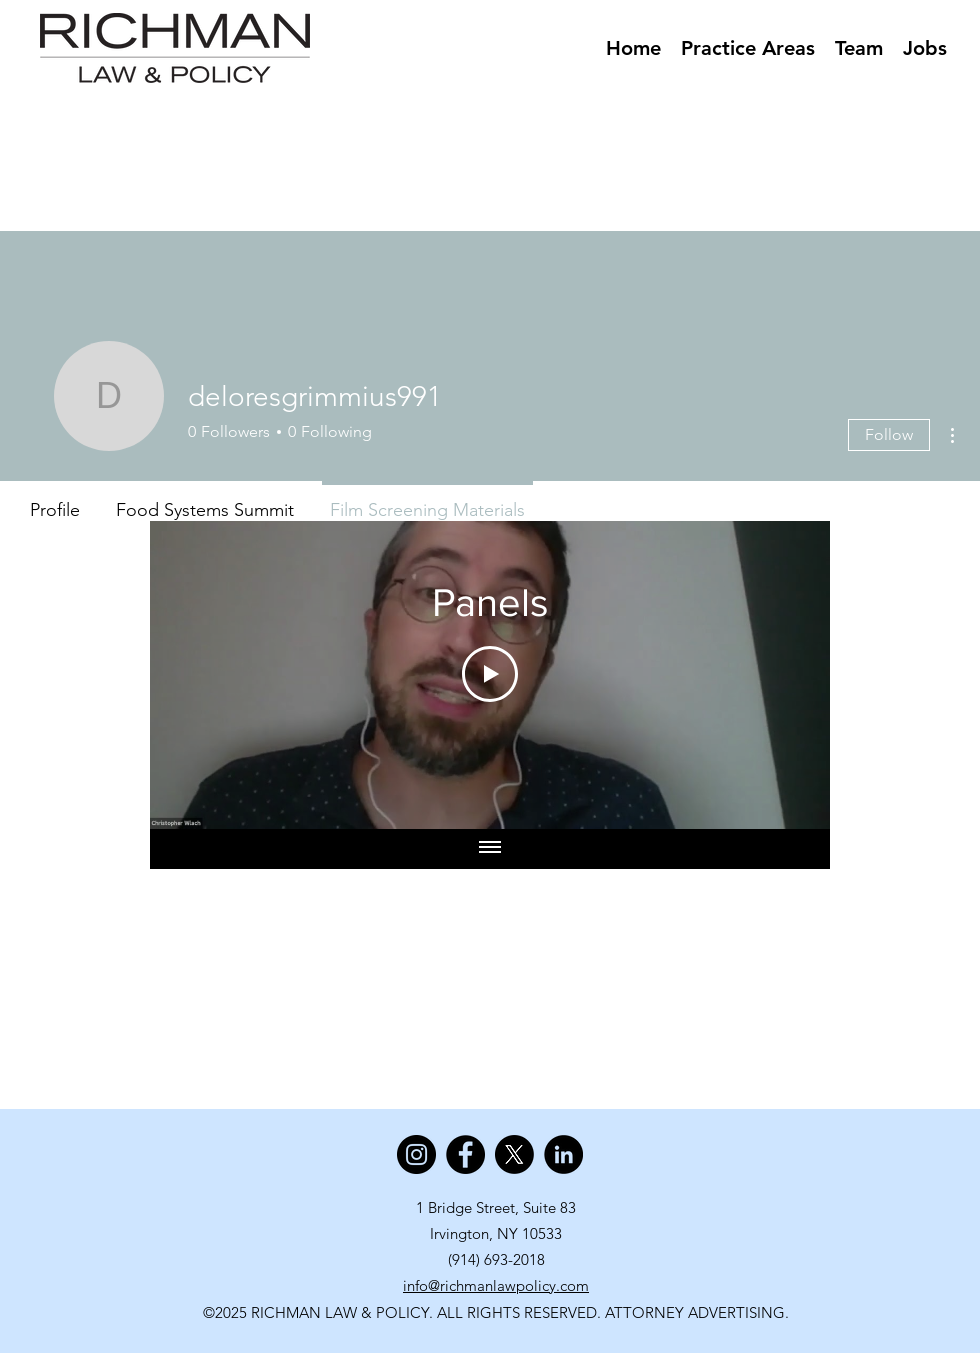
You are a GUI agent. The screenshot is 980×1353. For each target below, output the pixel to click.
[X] (514, 1154)
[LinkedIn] (563, 1154)
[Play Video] (490, 674)
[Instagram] (416, 1154)
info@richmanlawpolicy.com (496, 1285)
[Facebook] (465, 1154)
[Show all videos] (490, 849)
